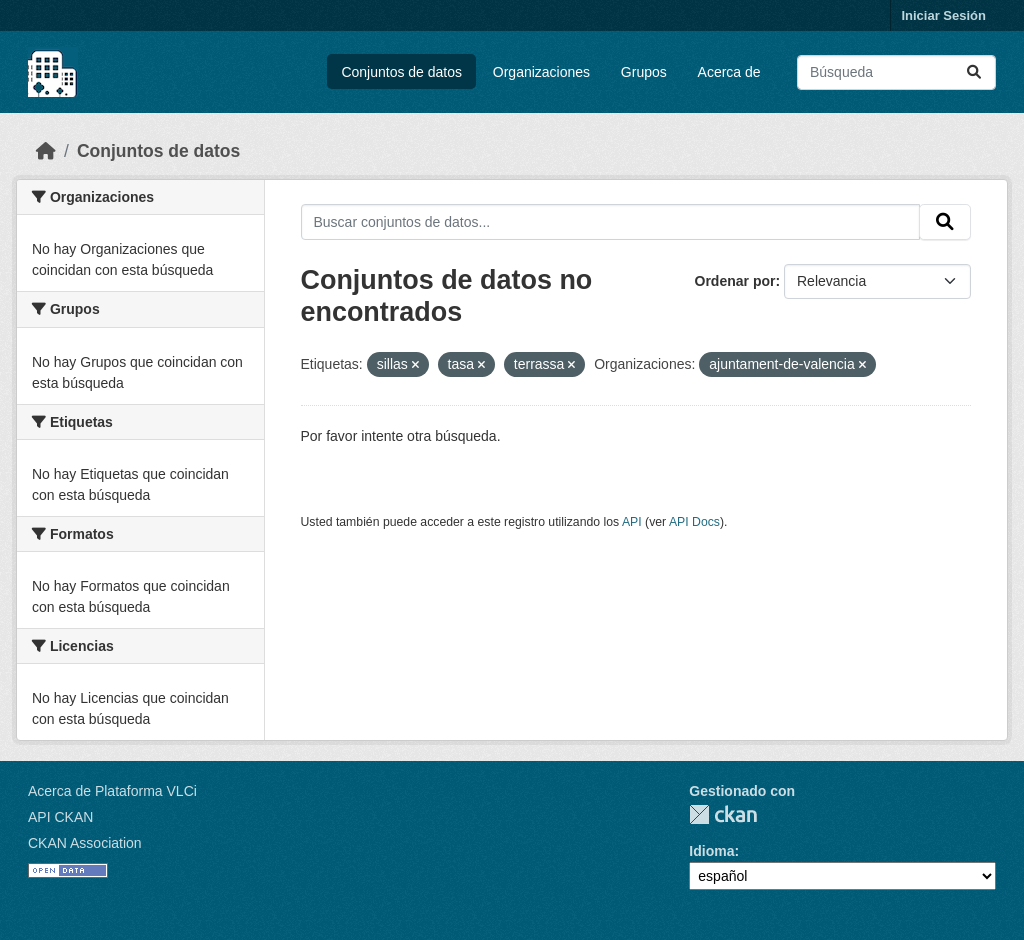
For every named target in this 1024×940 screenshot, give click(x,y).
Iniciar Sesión (943, 15)
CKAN (723, 814)
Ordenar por (735, 281)
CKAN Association (85, 843)
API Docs (694, 522)
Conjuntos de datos (401, 72)
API (632, 522)
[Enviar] (974, 72)
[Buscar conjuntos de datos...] (896, 72)
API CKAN (60, 817)
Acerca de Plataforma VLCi (112, 791)
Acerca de (729, 72)
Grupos (644, 72)
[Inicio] (46, 151)
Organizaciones (541, 72)
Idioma (711, 851)
